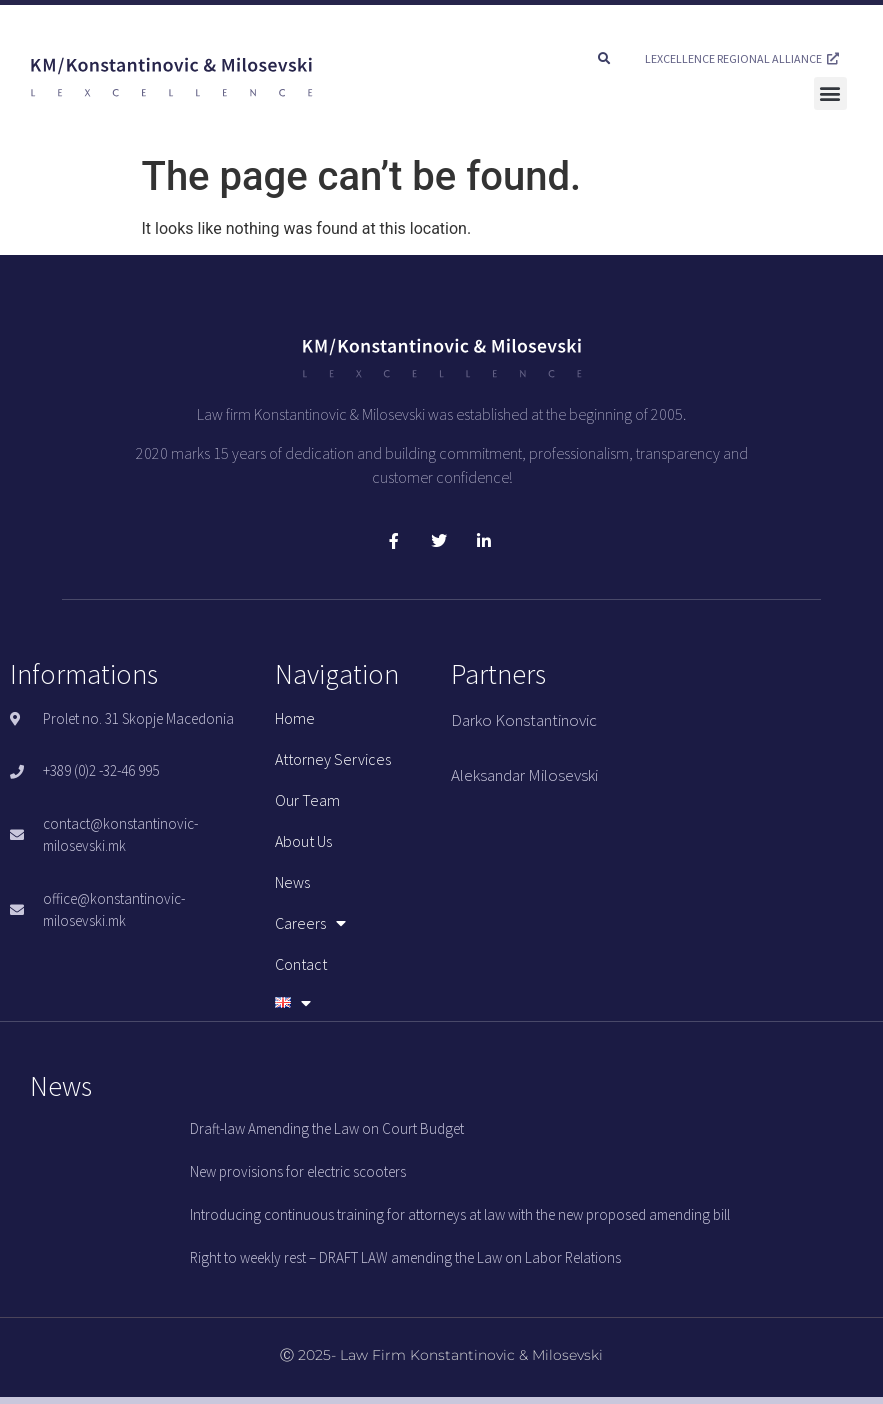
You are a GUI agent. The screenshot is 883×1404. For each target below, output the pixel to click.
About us (303, 841)
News (292, 882)
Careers (310, 923)
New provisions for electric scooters (298, 1171)
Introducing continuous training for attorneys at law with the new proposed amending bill (460, 1214)
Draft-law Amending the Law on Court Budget (327, 1128)
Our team (307, 800)
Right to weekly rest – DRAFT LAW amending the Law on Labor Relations (405, 1257)
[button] (604, 59)
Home (295, 718)
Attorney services (333, 759)
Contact (301, 964)
